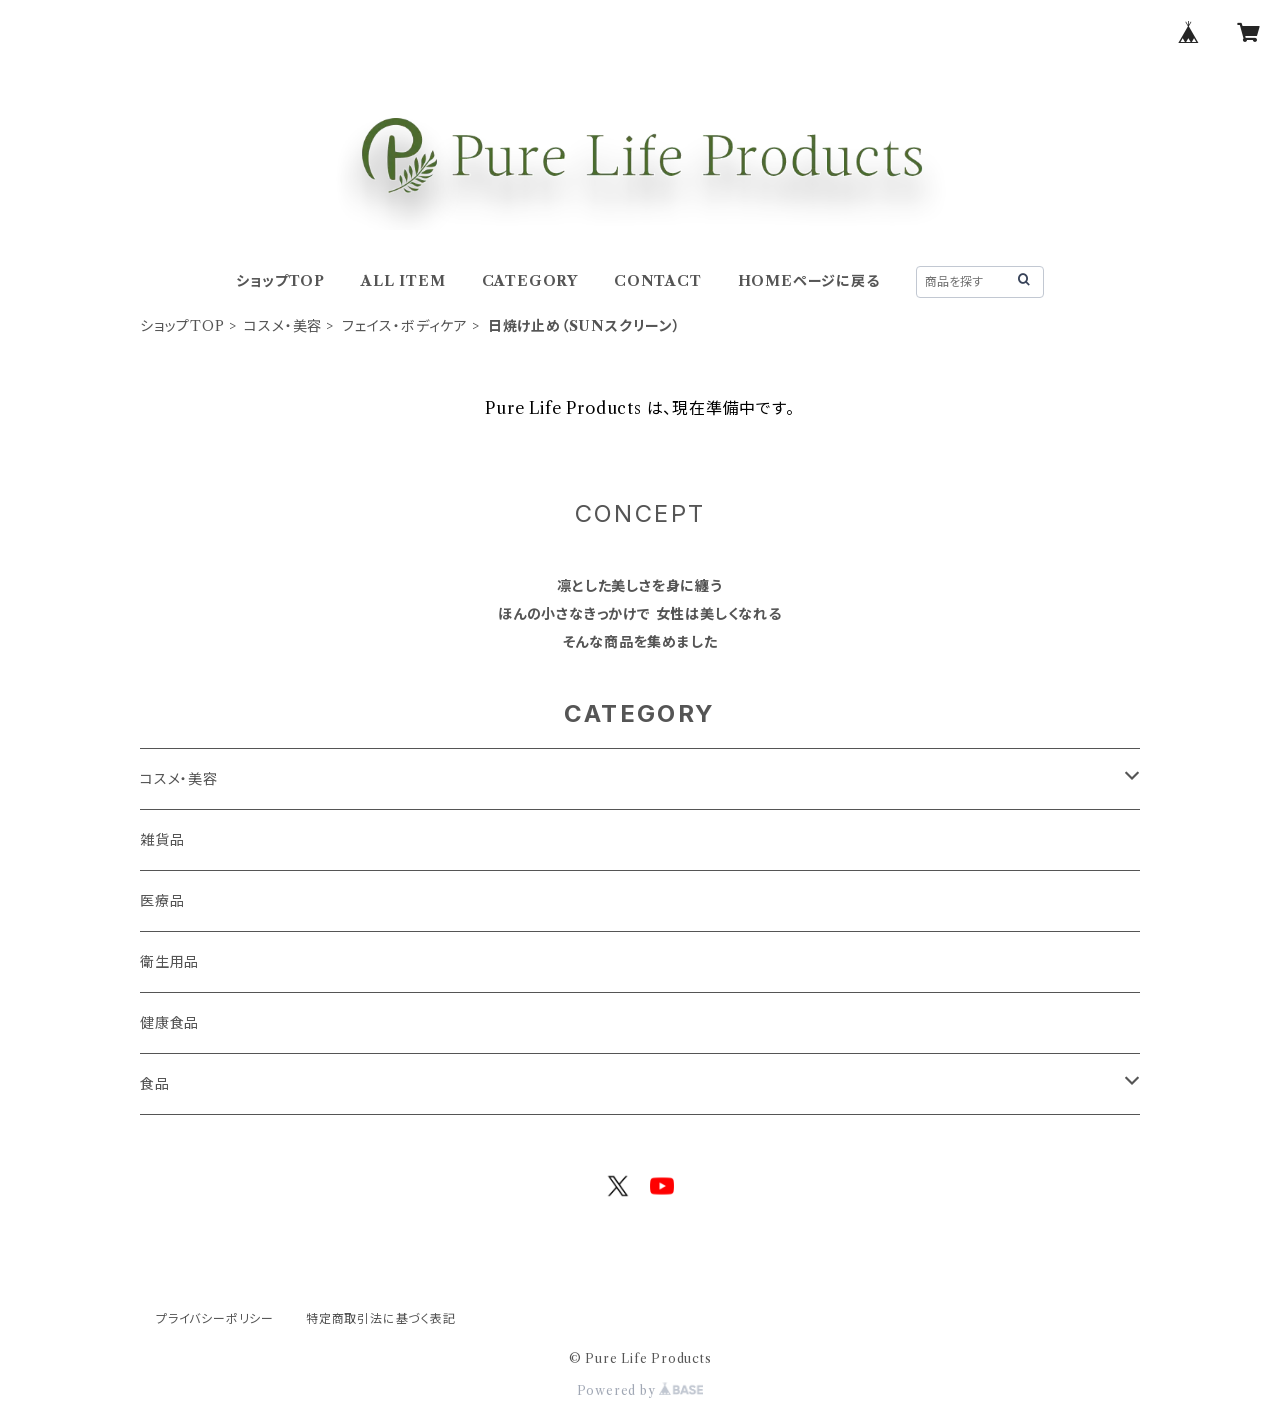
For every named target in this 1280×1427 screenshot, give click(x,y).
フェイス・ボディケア (405, 326)
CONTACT (658, 281)
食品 (155, 1084)
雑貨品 (162, 840)
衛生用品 (169, 962)
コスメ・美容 (283, 326)
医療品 (162, 901)
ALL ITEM (403, 281)
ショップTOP (280, 281)
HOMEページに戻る (809, 281)
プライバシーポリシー (215, 1318)
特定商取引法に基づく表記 (381, 1318)
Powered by (640, 1390)
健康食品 (169, 1023)
